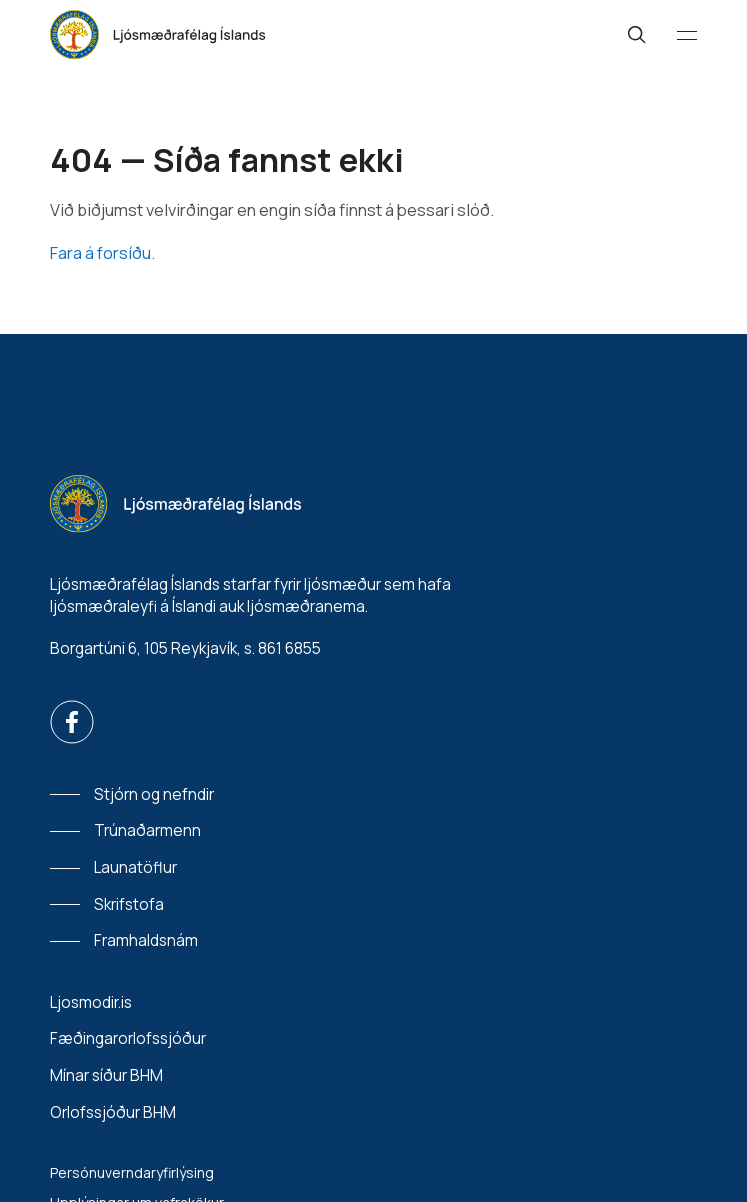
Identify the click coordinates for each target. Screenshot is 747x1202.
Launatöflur (135, 867)
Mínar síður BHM (106, 1075)
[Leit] (637, 35)
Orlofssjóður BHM (113, 1112)
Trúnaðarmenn (147, 830)
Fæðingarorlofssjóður (128, 1038)
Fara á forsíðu (100, 252)
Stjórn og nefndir (154, 794)
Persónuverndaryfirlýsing (132, 1172)
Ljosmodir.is (91, 1002)
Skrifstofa (129, 904)
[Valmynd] (687, 35)
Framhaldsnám (146, 940)
